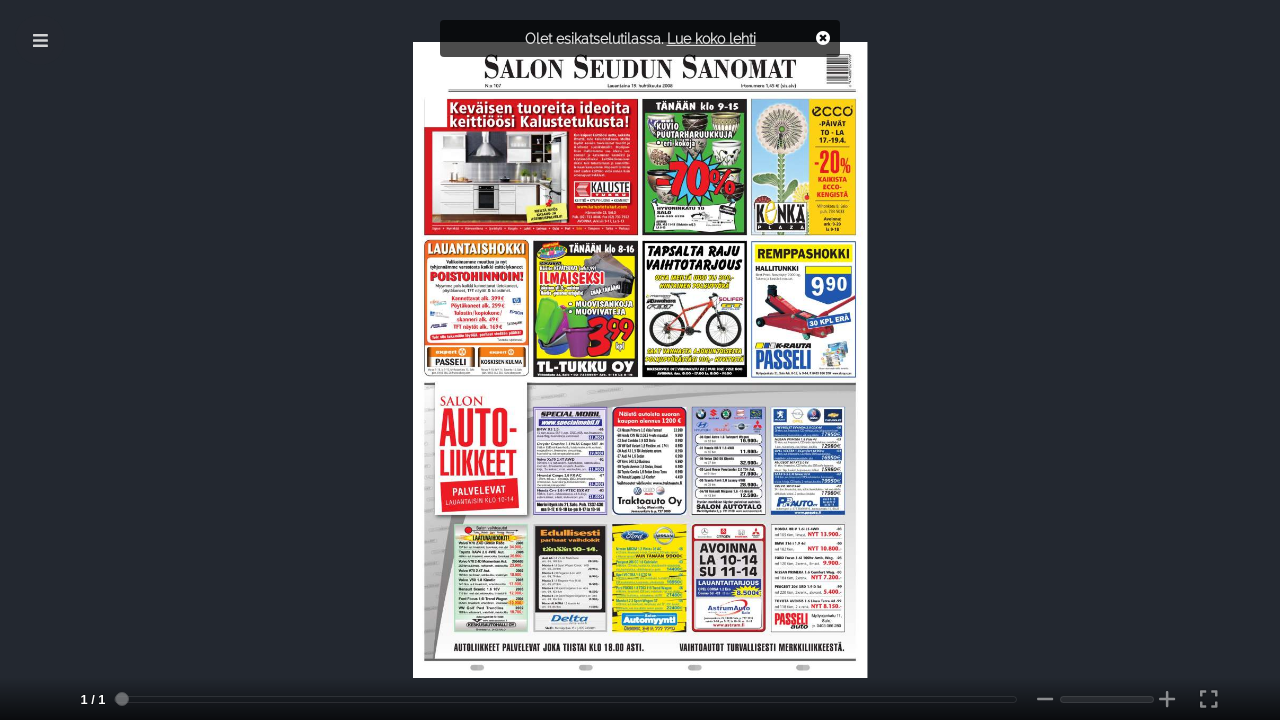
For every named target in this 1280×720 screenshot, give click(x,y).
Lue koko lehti (711, 38)
